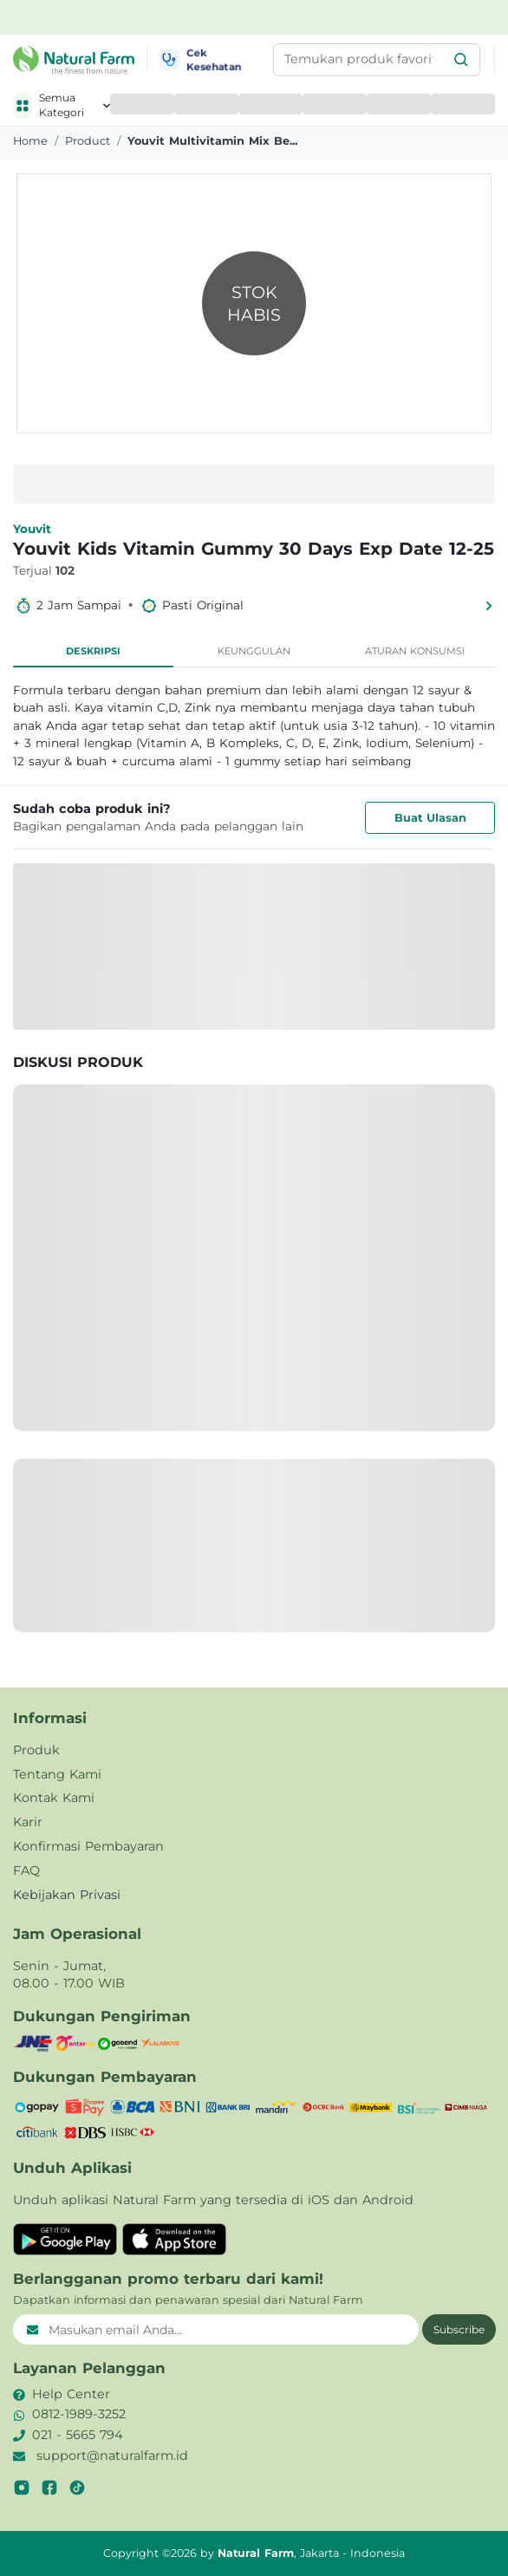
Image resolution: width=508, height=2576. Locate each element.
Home (30, 140)
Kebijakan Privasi (66, 1895)
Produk (36, 1750)
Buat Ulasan (430, 817)
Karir (27, 1822)
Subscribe (459, 2329)
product (87, 140)
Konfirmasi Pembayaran (88, 1846)
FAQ (26, 1870)
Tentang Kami (57, 1774)
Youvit (32, 529)
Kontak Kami (53, 1797)
